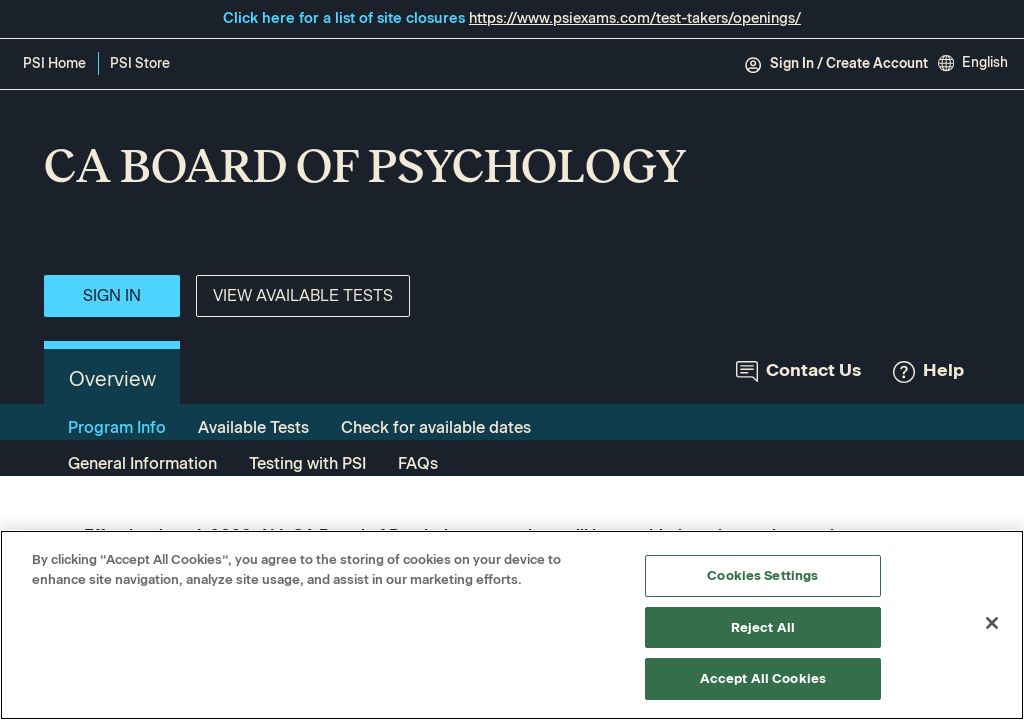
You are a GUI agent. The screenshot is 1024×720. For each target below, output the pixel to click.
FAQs (418, 463)
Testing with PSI (307, 463)
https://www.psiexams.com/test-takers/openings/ (635, 18)
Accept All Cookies (763, 678)
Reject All (763, 627)
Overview (112, 379)
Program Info (117, 427)
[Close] (992, 623)
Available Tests (253, 427)
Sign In (112, 295)
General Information (142, 463)
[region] (512, 625)
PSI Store (143, 65)
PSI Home (54, 63)
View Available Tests (303, 295)
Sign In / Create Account (836, 64)
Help (928, 370)
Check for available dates (436, 427)
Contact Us (798, 370)
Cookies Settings (762, 575)
